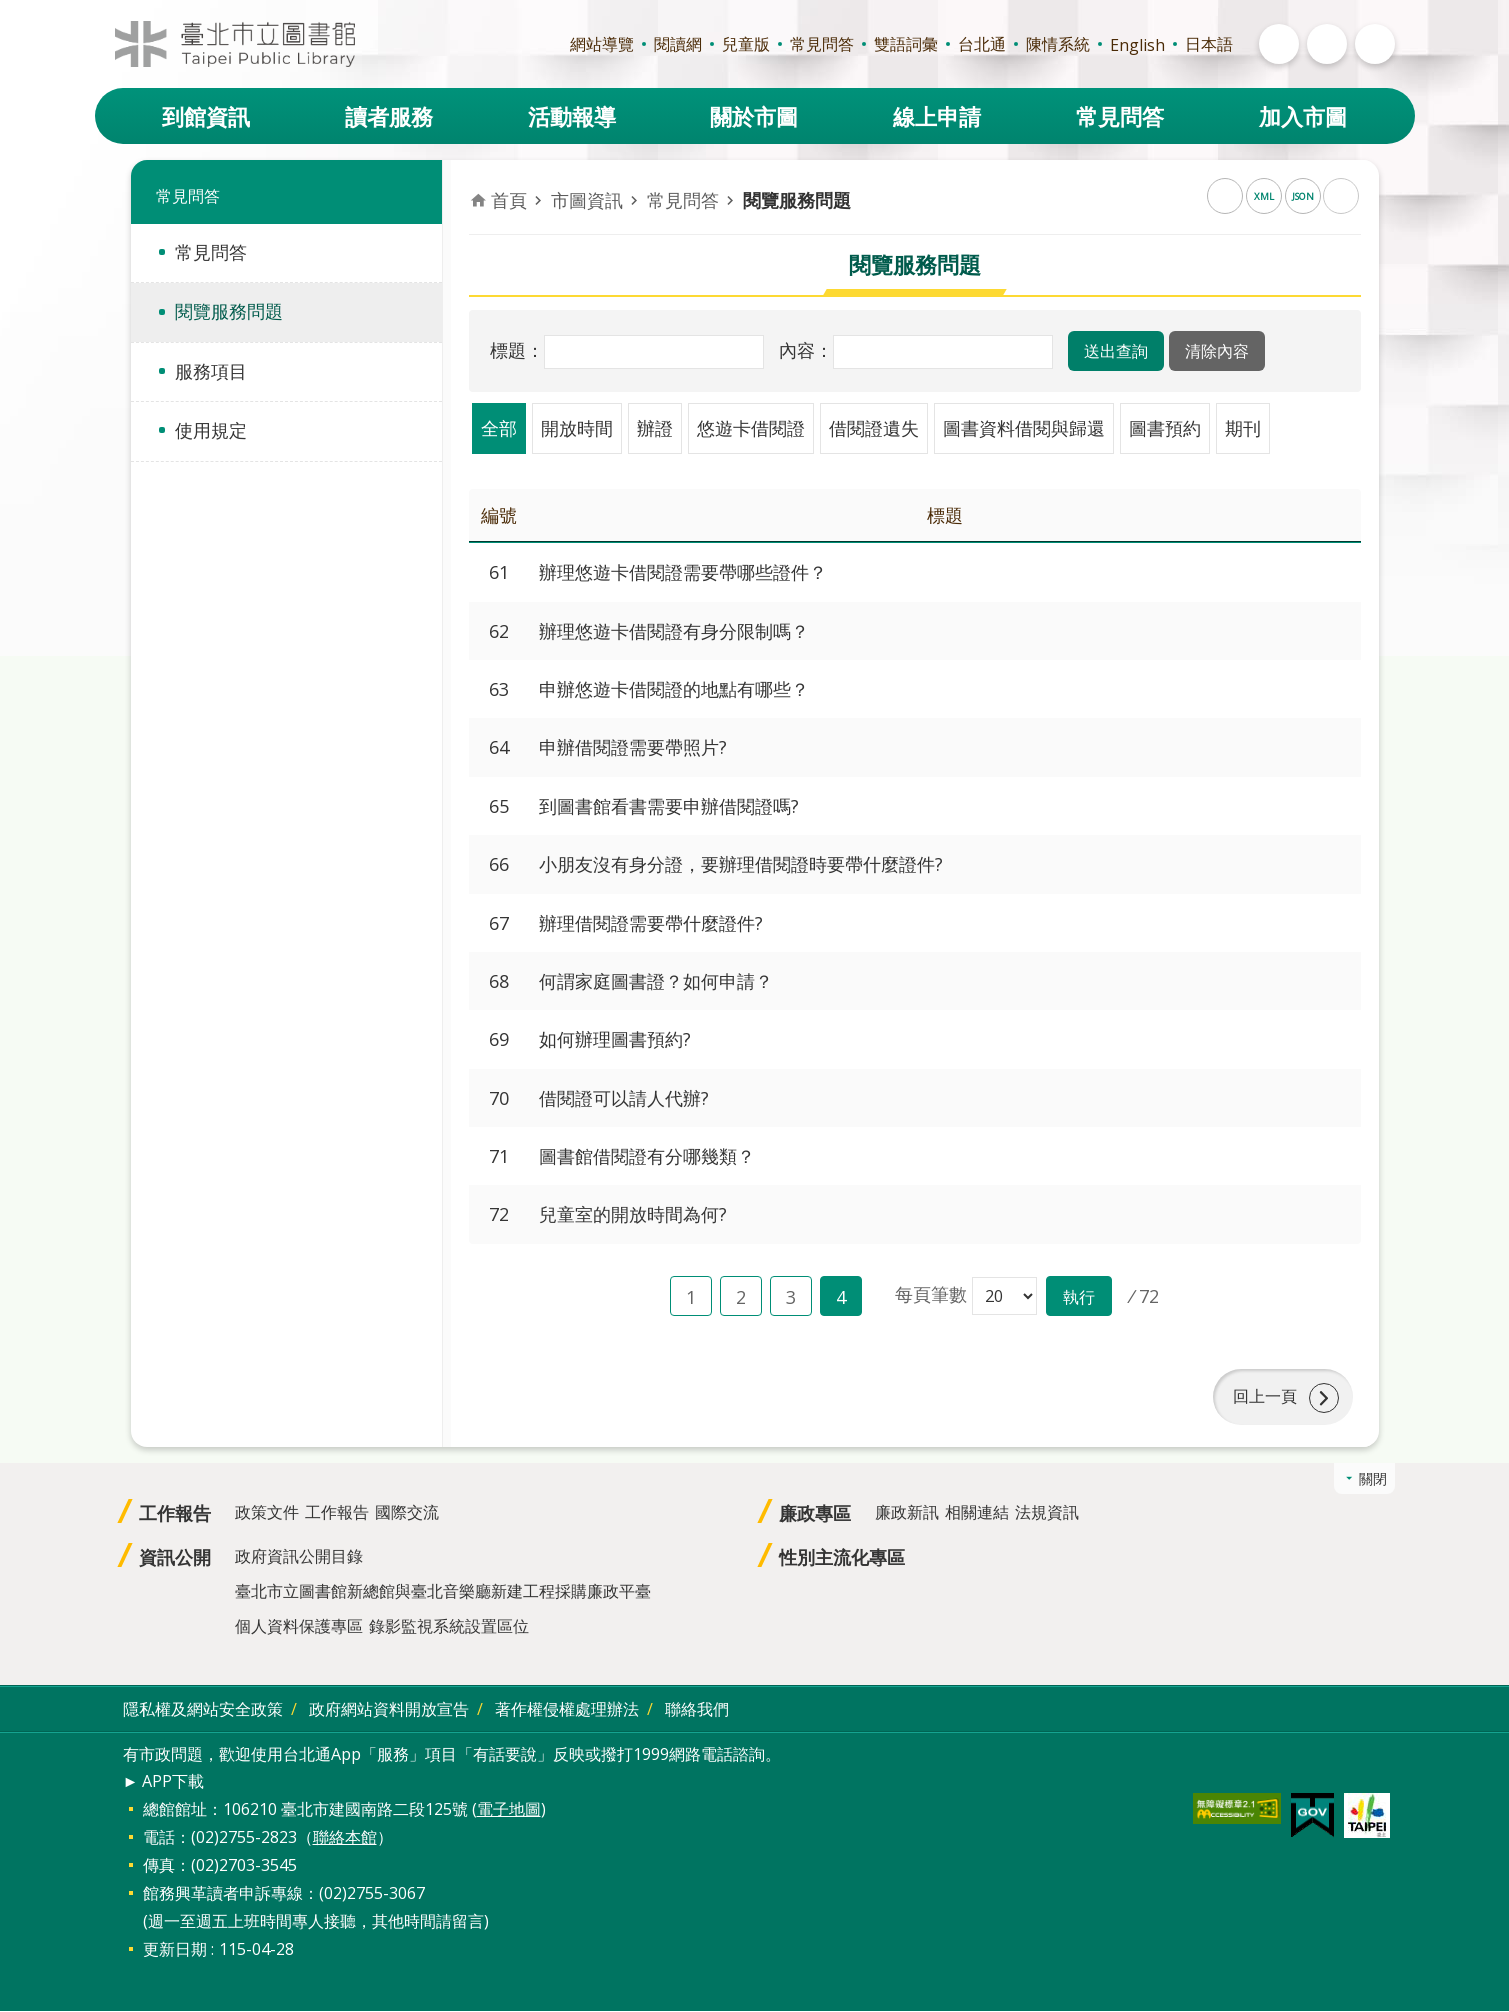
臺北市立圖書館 (235, 44)
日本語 (1209, 44)
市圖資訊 (587, 200)
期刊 (1243, 428)
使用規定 (211, 430)
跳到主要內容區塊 (10, 10)
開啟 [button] (1279, 44)
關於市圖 (754, 116)
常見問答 (822, 44)
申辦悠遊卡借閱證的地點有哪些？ (674, 689)
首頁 (509, 200)
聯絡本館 (345, 1838)
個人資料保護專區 (299, 1626)
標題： (517, 350)
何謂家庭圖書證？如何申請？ (656, 981)
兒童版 (746, 44)
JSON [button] (1303, 196)
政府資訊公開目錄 (299, 1556)
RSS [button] (1225, 196)
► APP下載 (164, 1781)
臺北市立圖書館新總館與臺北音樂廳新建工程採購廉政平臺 (443, 1591)
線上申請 (937, 116)
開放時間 (577, 428)
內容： (806, 350)
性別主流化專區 (842, 1557)
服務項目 (211, 371)
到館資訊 (206, 116)
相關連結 (977, 1512)
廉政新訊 (907, 1512)
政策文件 (267, 1512)
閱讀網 (678, 44)
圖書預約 (1165, 428)
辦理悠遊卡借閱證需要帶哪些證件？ (683, 572)
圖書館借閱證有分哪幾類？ (647, 1156)
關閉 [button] (1373, 1478)
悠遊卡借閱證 (751, 428)
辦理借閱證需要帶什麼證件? (651, 923)
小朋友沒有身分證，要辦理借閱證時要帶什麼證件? (741, 864)
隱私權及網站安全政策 (203, 1709)
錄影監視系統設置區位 (449, 1626)
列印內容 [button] (1341, 196)
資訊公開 (175, 1557)
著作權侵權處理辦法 (567, 1709)
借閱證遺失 (874, 428)
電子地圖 (509, 1810)
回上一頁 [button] (1265, 1397)
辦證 (655, 428)
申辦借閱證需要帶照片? (633, 747)
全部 (499, 428)
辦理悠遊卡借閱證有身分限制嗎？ (674, 631)
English (1137, 45)
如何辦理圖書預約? (615, 1039)
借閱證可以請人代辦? (624, 1098)
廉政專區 (815, 1513)
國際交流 (407, 1512)
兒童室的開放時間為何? (633, 1214)
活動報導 (572, 116)
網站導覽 (602, 44)
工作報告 (175, 1513)
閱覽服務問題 (229, 311)
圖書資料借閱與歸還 (1024, 428)
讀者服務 (389, 116)
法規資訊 (1047, 1512)
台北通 (982, 44)
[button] (1116, 351)
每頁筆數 (931, 1294)
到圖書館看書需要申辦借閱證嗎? (669, 806)
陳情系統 (1058, 44)
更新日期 (175, 1950)
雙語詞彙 (906, 44)
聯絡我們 (697, 1709)
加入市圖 (1303, 116)
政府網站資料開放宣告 (389, 1709)
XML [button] (1264, 196)
